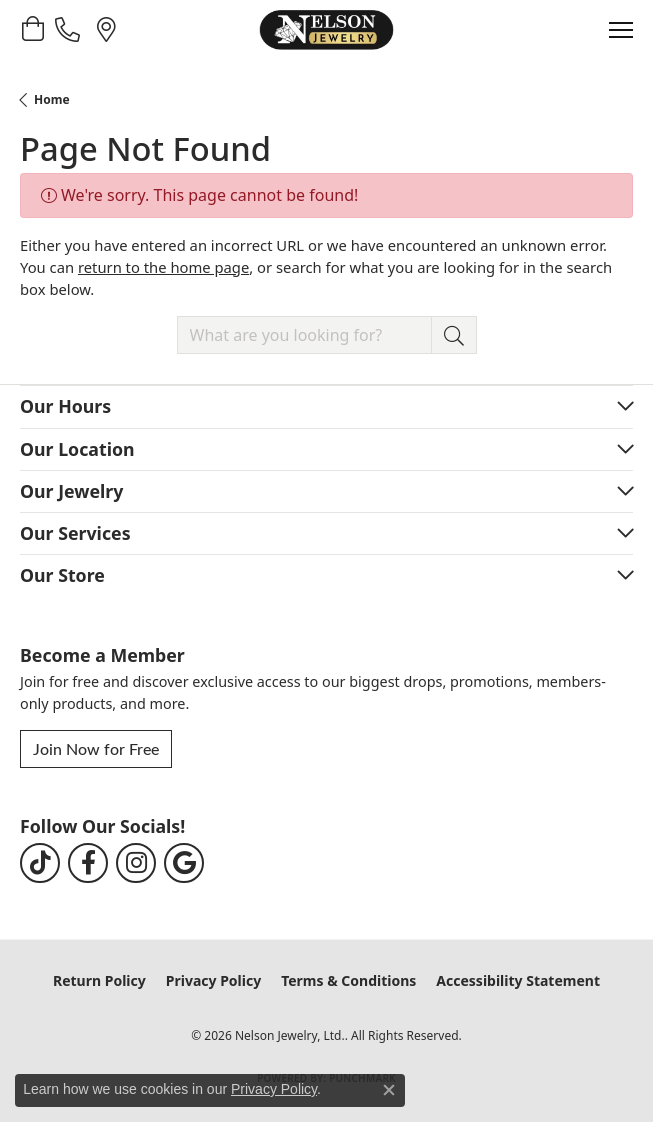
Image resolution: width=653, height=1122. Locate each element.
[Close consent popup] (389, 1090)
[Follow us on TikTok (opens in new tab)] (40, 863)
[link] (69, 29)
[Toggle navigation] (621, 30)
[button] (32, 29)
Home (52, 99)
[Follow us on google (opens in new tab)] (184, 863)
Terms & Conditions (348, 980)
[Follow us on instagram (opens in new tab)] (136, 863)
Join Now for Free (96, 748)
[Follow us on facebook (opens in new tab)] (88, 863)
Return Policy (99, 980)
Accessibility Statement (518, 980)
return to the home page (163, 267)
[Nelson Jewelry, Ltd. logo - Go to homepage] (326, 30)
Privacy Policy (213, 980)
